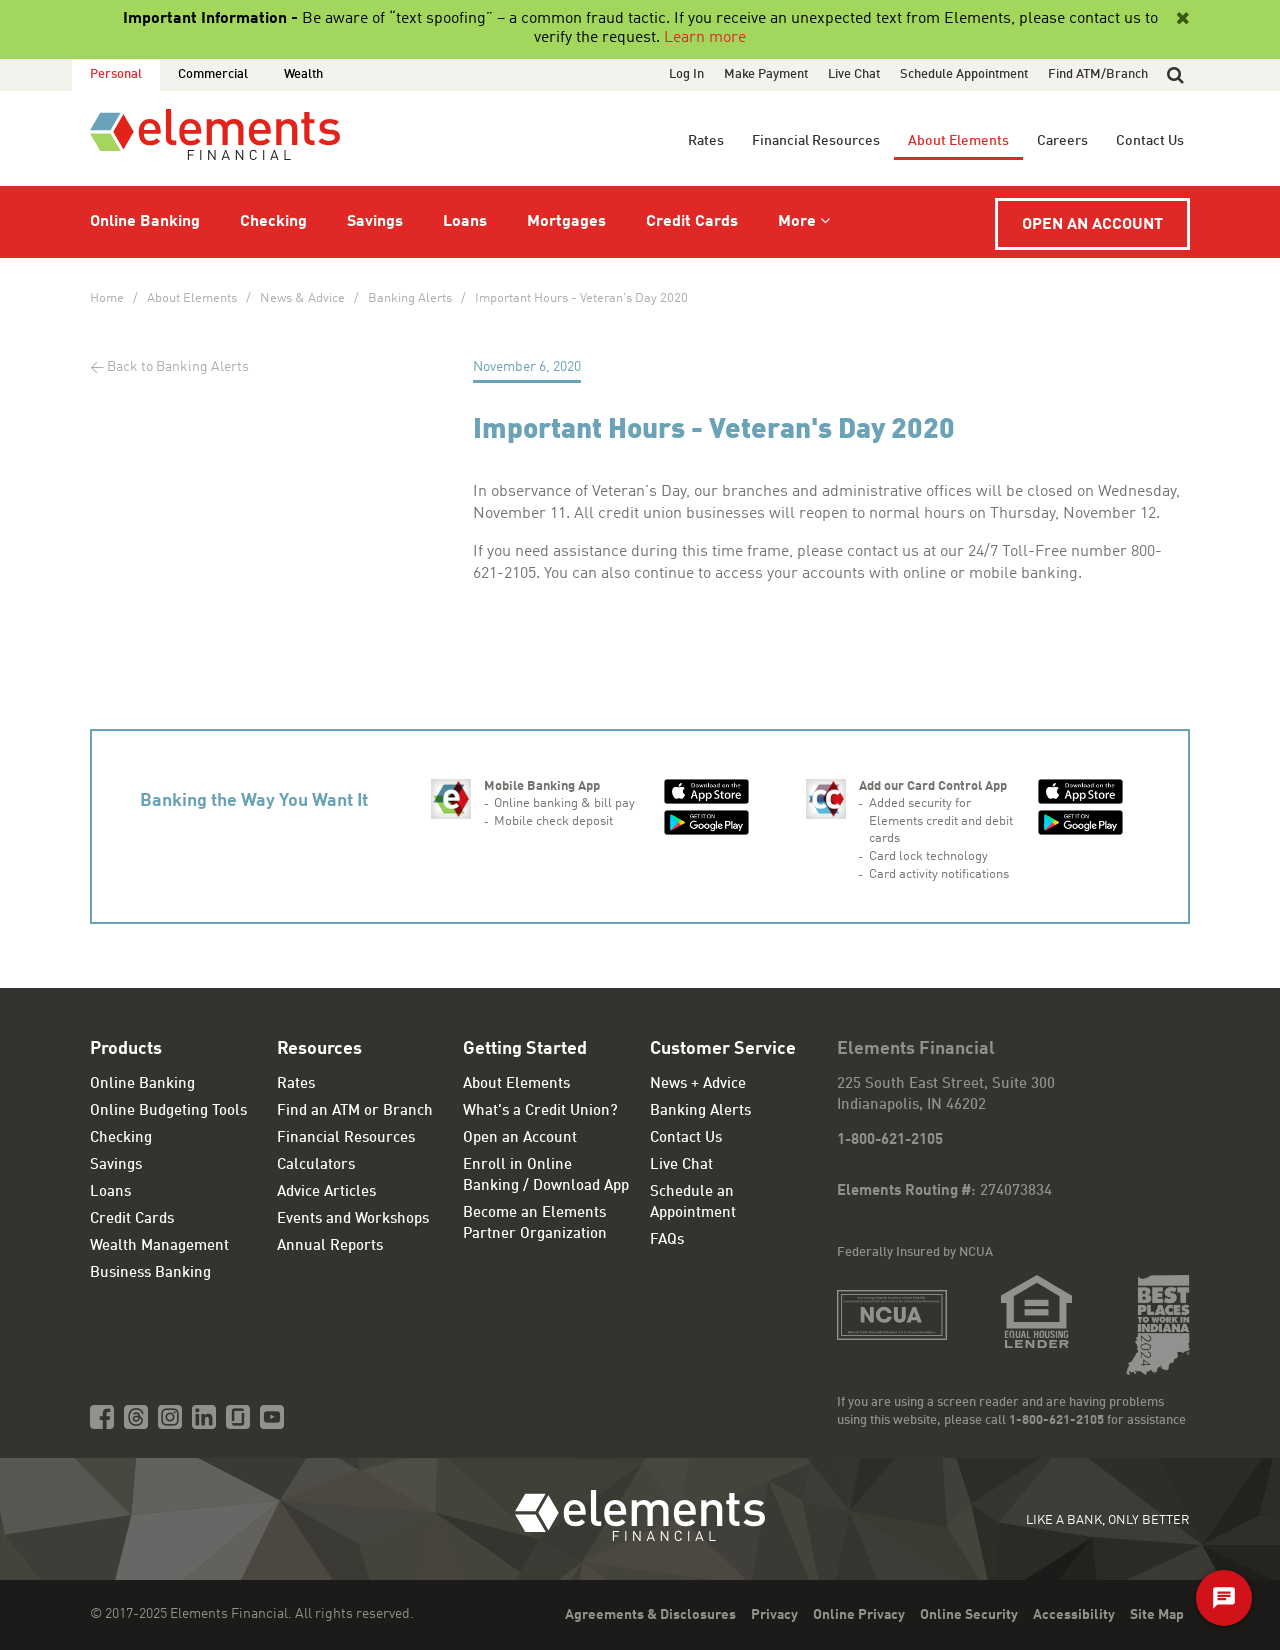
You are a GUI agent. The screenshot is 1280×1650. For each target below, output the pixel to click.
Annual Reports (330, 1246)
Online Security (969, 1615)
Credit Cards (692, 222)
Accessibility (1074, 1615)
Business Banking (150, 1273)
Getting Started (525, 1049)
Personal (116, 74)
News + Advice (698, 1084)
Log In (686, 74)
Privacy (774, 1615)
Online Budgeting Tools (168, 1111)
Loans (465, 222)
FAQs (667, 1240)
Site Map (1157, 1615)
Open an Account (1092, 225)
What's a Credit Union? (540, 1111)
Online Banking (145, 222)
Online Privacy (859, 1615)
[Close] (1181, 19)
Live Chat (854, 74)
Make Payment (766, 74)
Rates (706, 141)
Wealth (303, 74)
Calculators (316, 1165)
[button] (1175, 75)
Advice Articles (326, 1192)
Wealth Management (159, 1246)
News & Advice (302, 298)
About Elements (958, 141)
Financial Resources (816, 141)
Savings (375, 222)
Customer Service (723, 1049)
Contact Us (1150, 141)
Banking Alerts (410, 298)
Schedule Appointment (964, 74)
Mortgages (566, 222)
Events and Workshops (353, 1219)
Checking (273, 222)
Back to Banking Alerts (178, 367)
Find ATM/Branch (1098, 74)
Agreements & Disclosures (650, 1615)
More (797, 222)
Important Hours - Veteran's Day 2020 (581, 298)
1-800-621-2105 (890, 1140)
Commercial (213, 74)
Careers (1062, 141)
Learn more (705, 38)
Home (107, 298)
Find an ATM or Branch (355, 1111)
